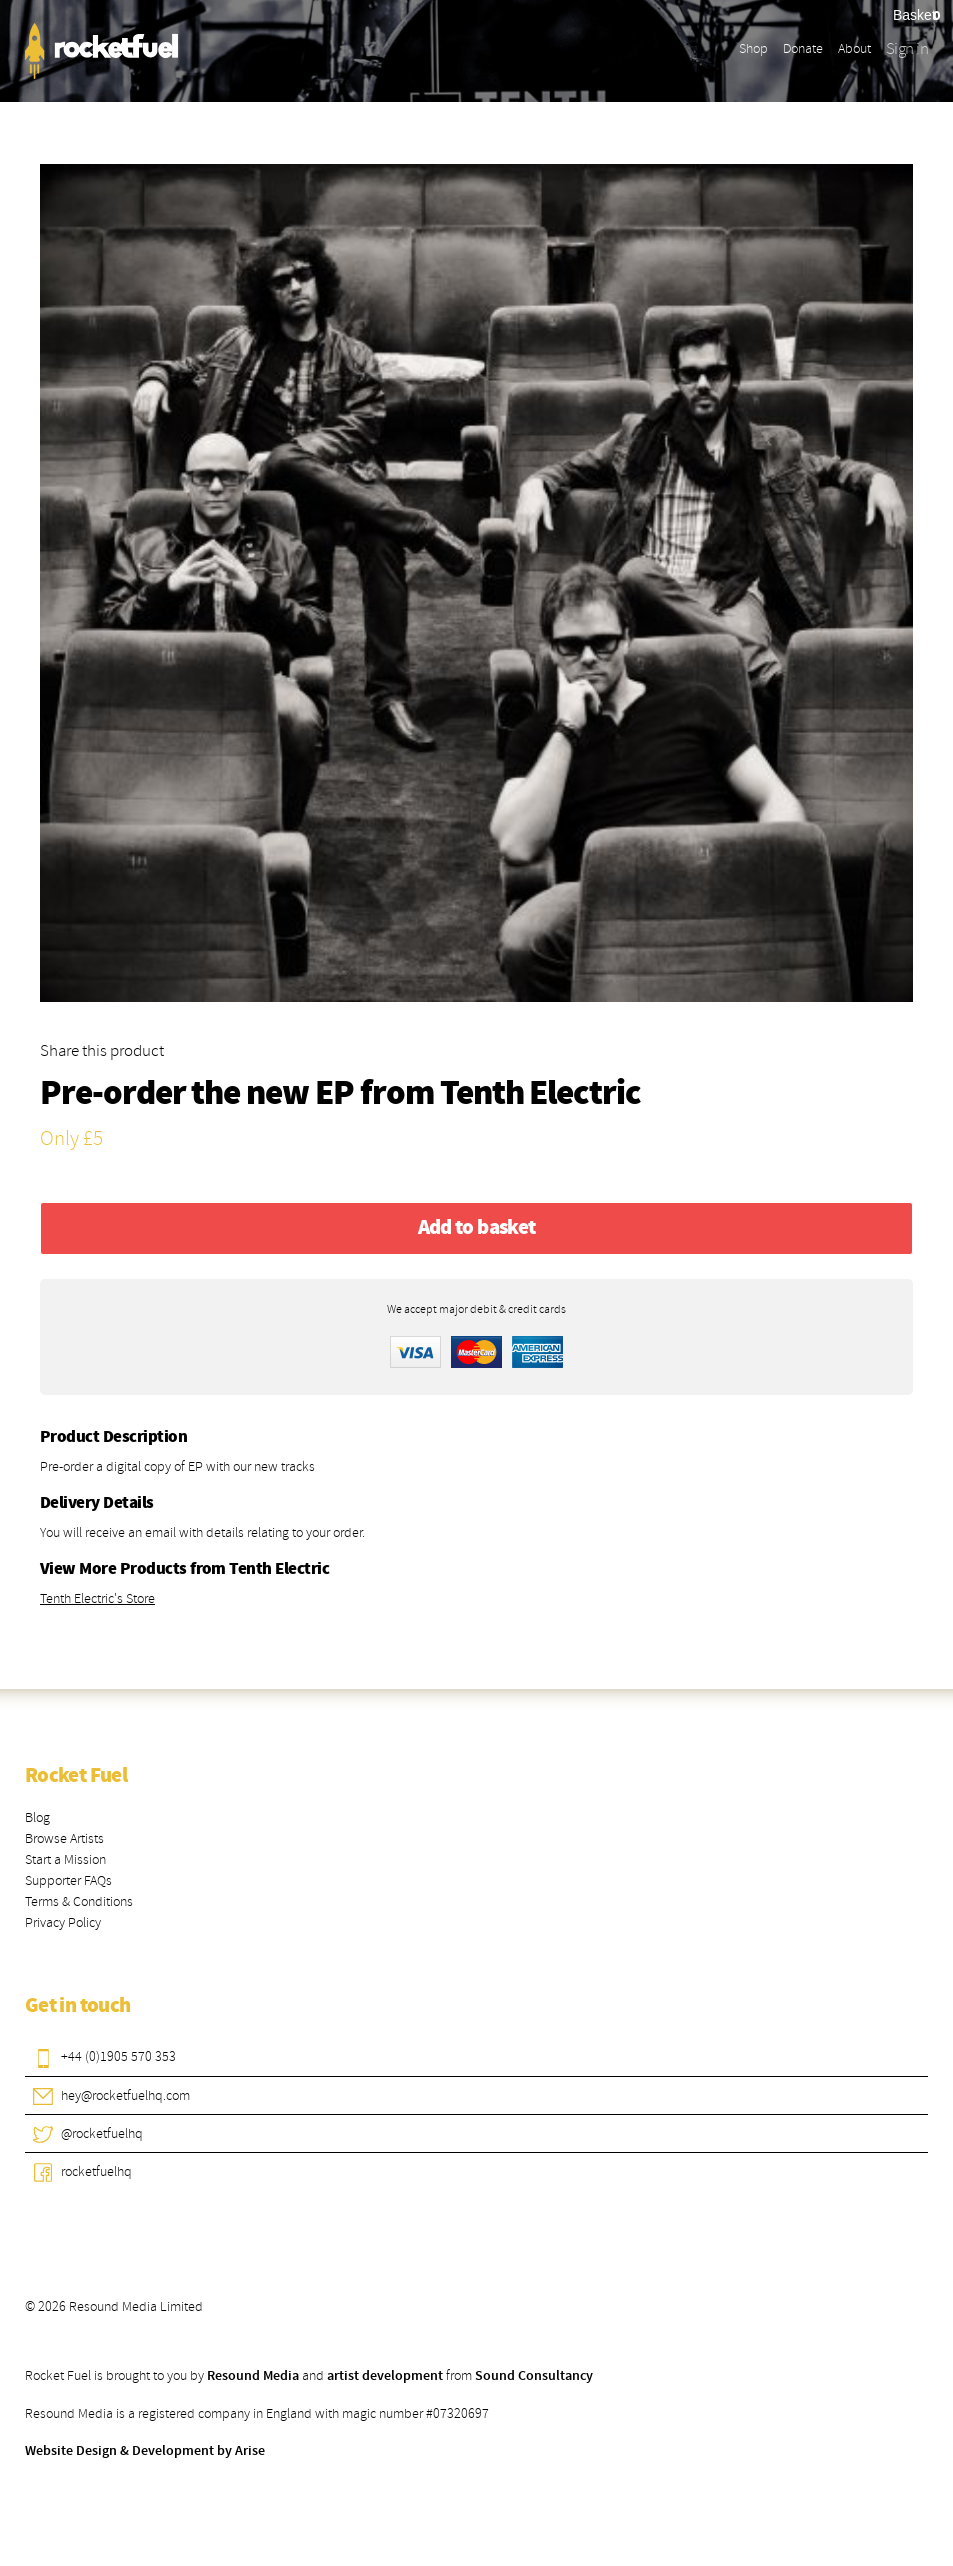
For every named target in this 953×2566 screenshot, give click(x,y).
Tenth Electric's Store (97, 1598)
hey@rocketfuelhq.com (125, 2095)
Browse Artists (64, 1838)
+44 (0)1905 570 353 (118, 2056)
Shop (753, 48)
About (854, 48)
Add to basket (477, 1228)
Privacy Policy (63, 1922)
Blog (37, 1817)
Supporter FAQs (68, 1880)
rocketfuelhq (96, 2171)
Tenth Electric (540, 1094)
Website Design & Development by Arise (145, 2451)
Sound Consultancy (534, 2376)
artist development (385, 2376)
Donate (803, 48)
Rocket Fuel (76, 1776)
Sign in (907, 48)
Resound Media (253, 2376)
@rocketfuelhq (102, 2133)
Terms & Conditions (79, 1901)
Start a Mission (65, 1859)
